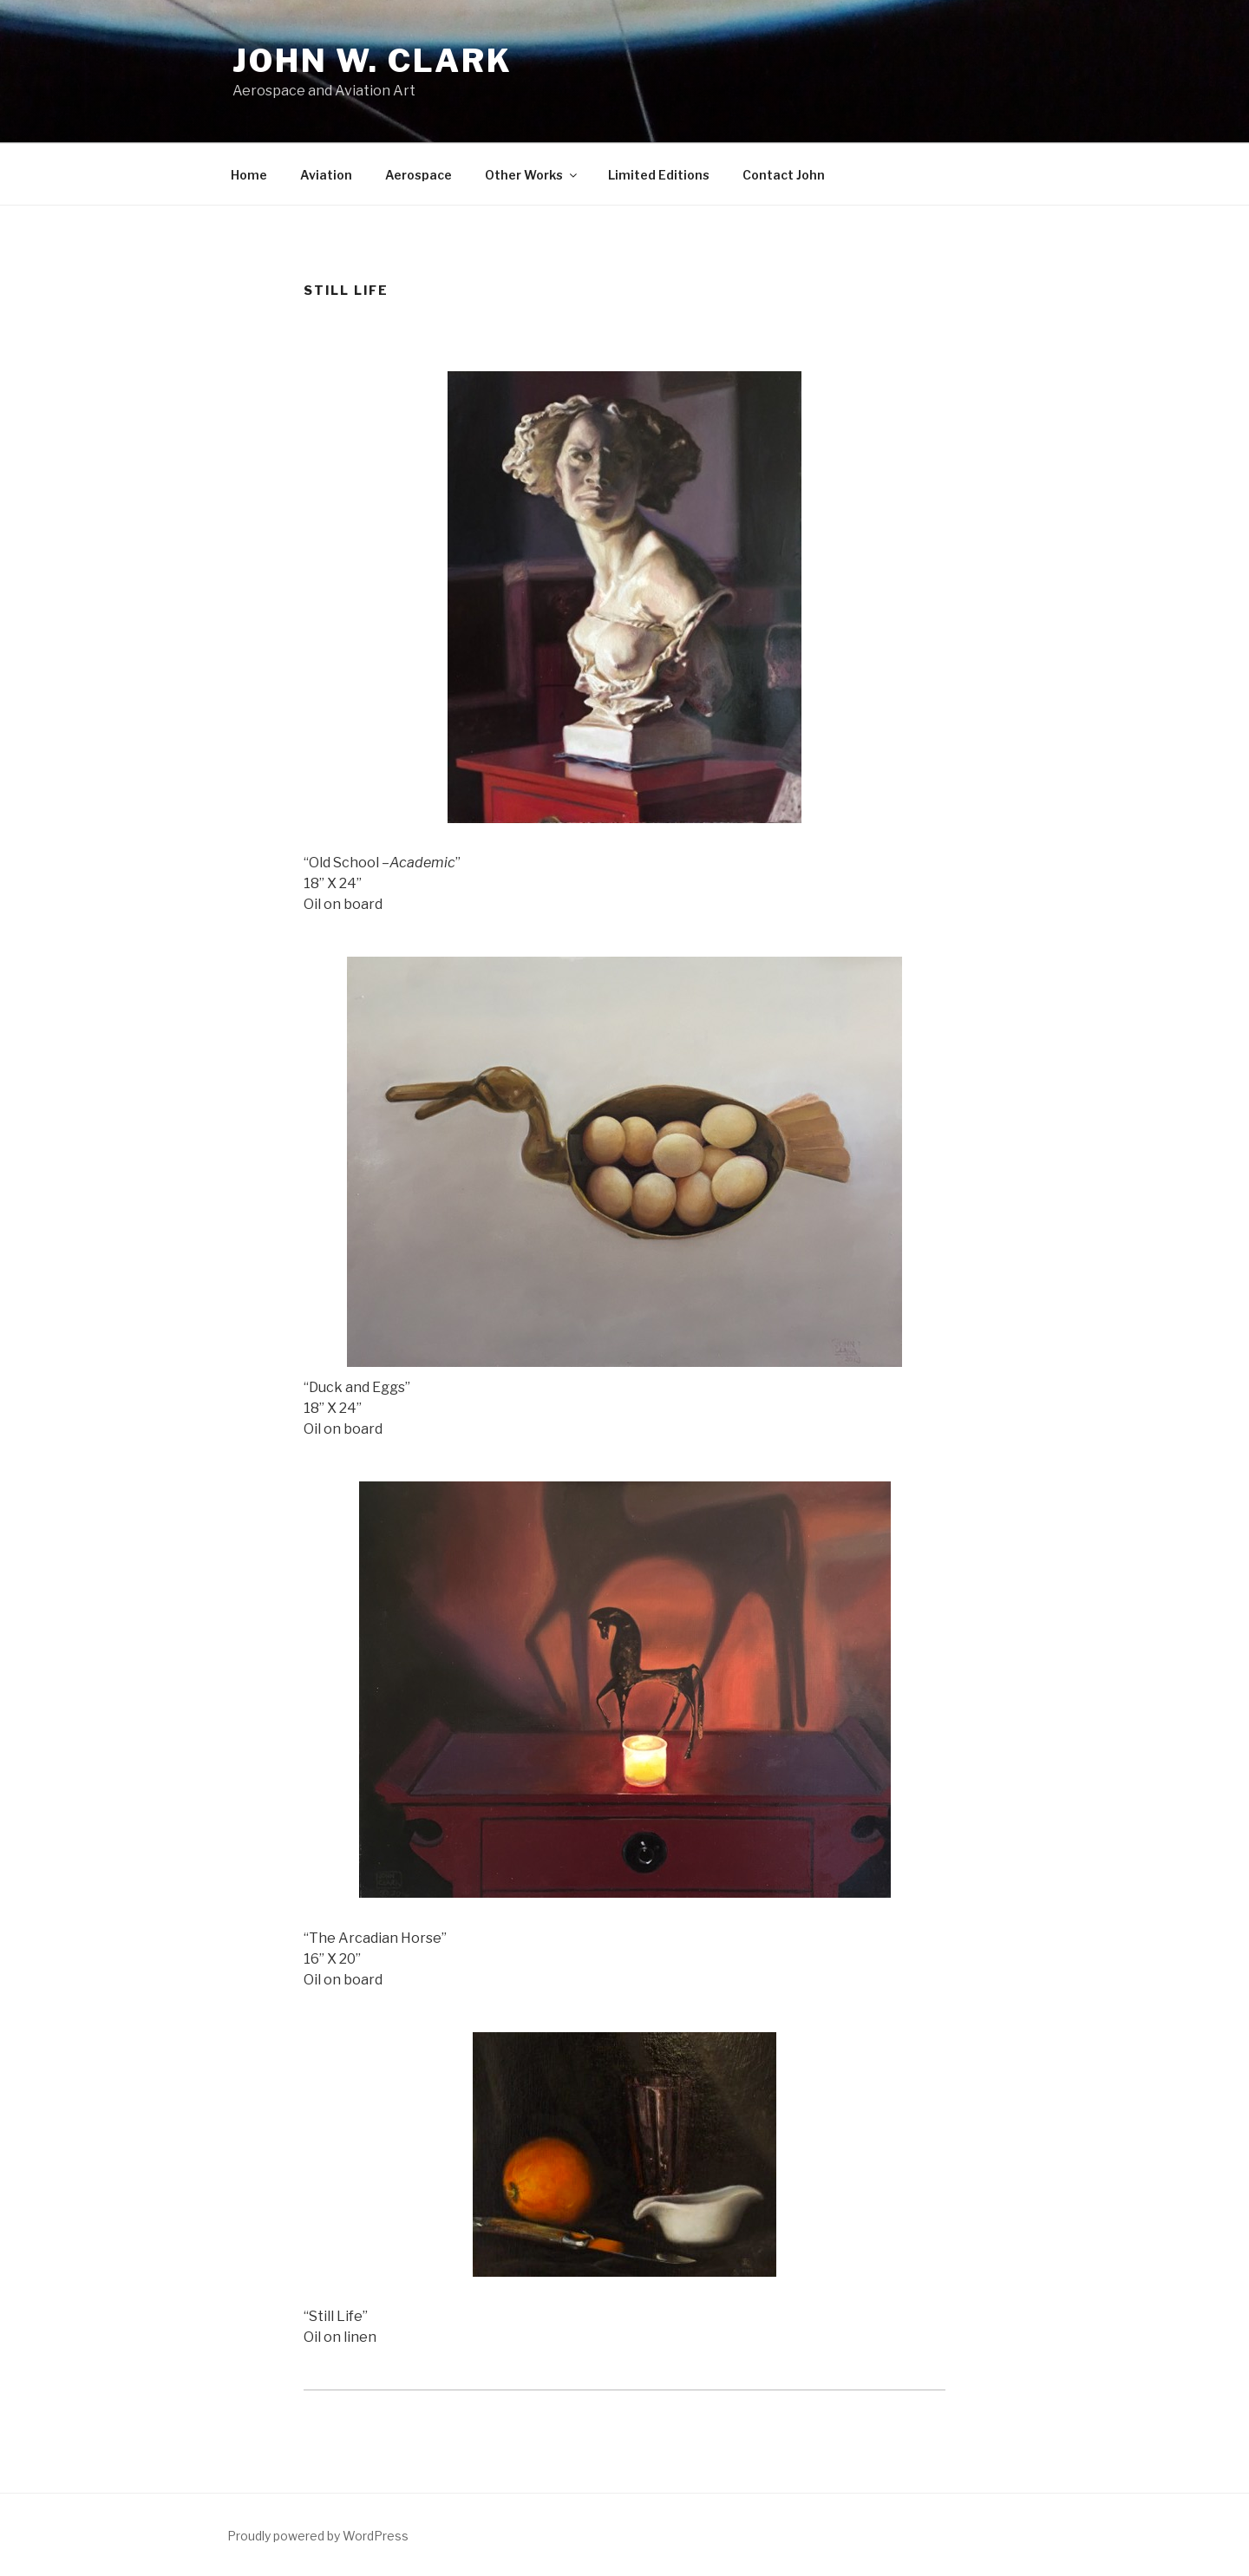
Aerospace (418, 174)
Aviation (326, 174)
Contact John (783, 174)
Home (249, 174)
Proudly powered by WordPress (318, 2535)
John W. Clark (372, 61)
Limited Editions (659, 174)
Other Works (532, 174)
